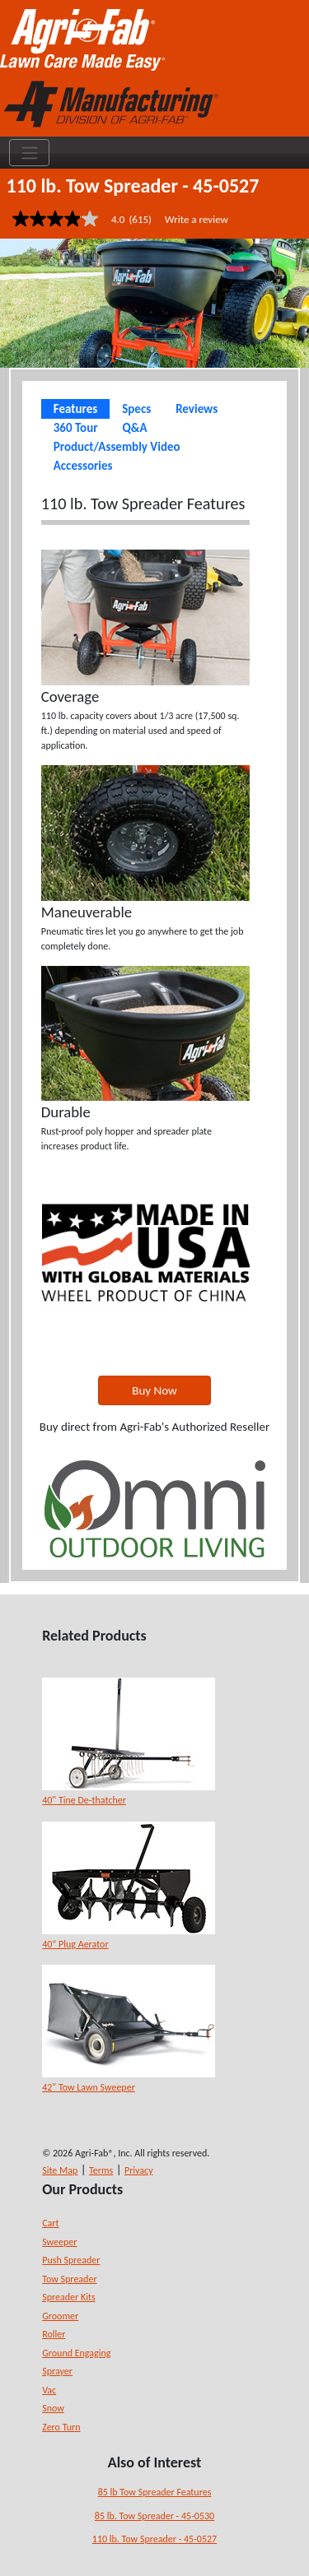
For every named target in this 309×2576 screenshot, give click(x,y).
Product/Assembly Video (117, 446)
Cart (50, 2223)
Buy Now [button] (154, 1390)
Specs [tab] (136, 408)
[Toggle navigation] (29, 153)
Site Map (59, 2170)
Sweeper (59, 2242)
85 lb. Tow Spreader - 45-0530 (154, 2516)
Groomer (60, 2316)
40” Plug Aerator (75, 1944)
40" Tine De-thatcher (84, 1800)
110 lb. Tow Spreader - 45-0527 (154, 2539)
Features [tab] (75, 408)
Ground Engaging (76, 2353)
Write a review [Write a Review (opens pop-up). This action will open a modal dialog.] (196, 219)
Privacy (138, 2170)
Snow (53, 2408)
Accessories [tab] (83, 465)
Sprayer (57, 2371)
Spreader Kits (68, 2297)
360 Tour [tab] (76, 427)
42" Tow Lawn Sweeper (88, 2087)
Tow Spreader (69, 2279)
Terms (101, 2170)
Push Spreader (71, 2260)
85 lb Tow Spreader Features (155, 2492)
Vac (49, 2390)
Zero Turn (61, 2427)
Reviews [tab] (197, 408)
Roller (53, 2334)
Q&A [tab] (135, 427)
